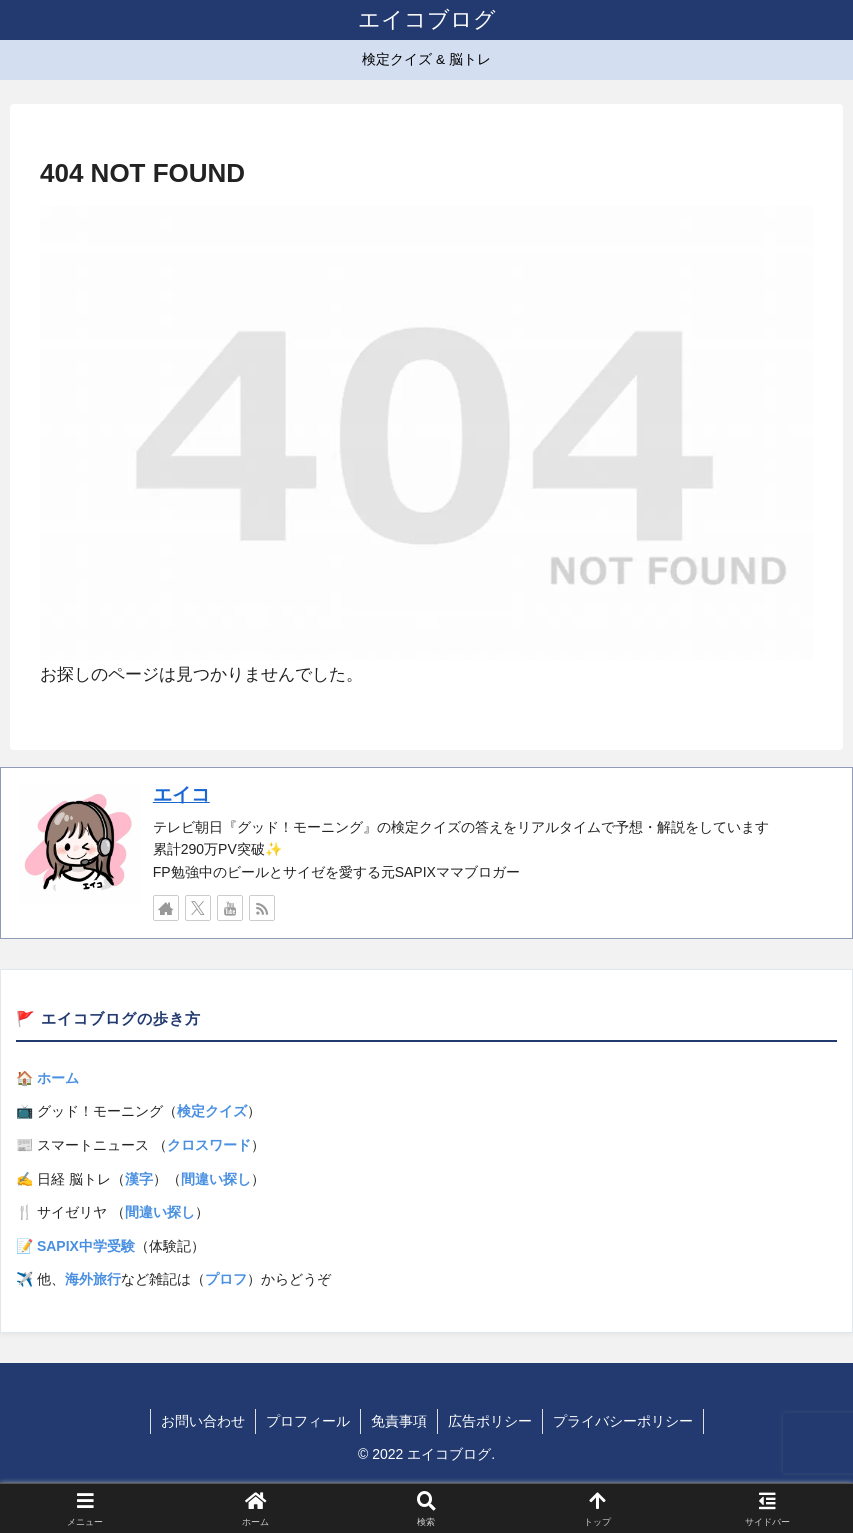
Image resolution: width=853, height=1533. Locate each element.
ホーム (58, 1078)
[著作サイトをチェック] (166, 908)
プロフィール (308, 1421)
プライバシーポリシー (623, 1421)
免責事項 (399, 1421)
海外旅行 (93, 1279)
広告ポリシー (490, 1421)
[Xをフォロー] (198, 908)
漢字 (139, 1179)
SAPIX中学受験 (86, 1246)
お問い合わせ (203, 1421)
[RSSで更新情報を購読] (262, 908)
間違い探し (216, 1179)
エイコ (181, 794)
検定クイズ (212, 1111)
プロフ (226, 1279)
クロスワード (209, 1145)
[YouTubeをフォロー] (230, 908)
